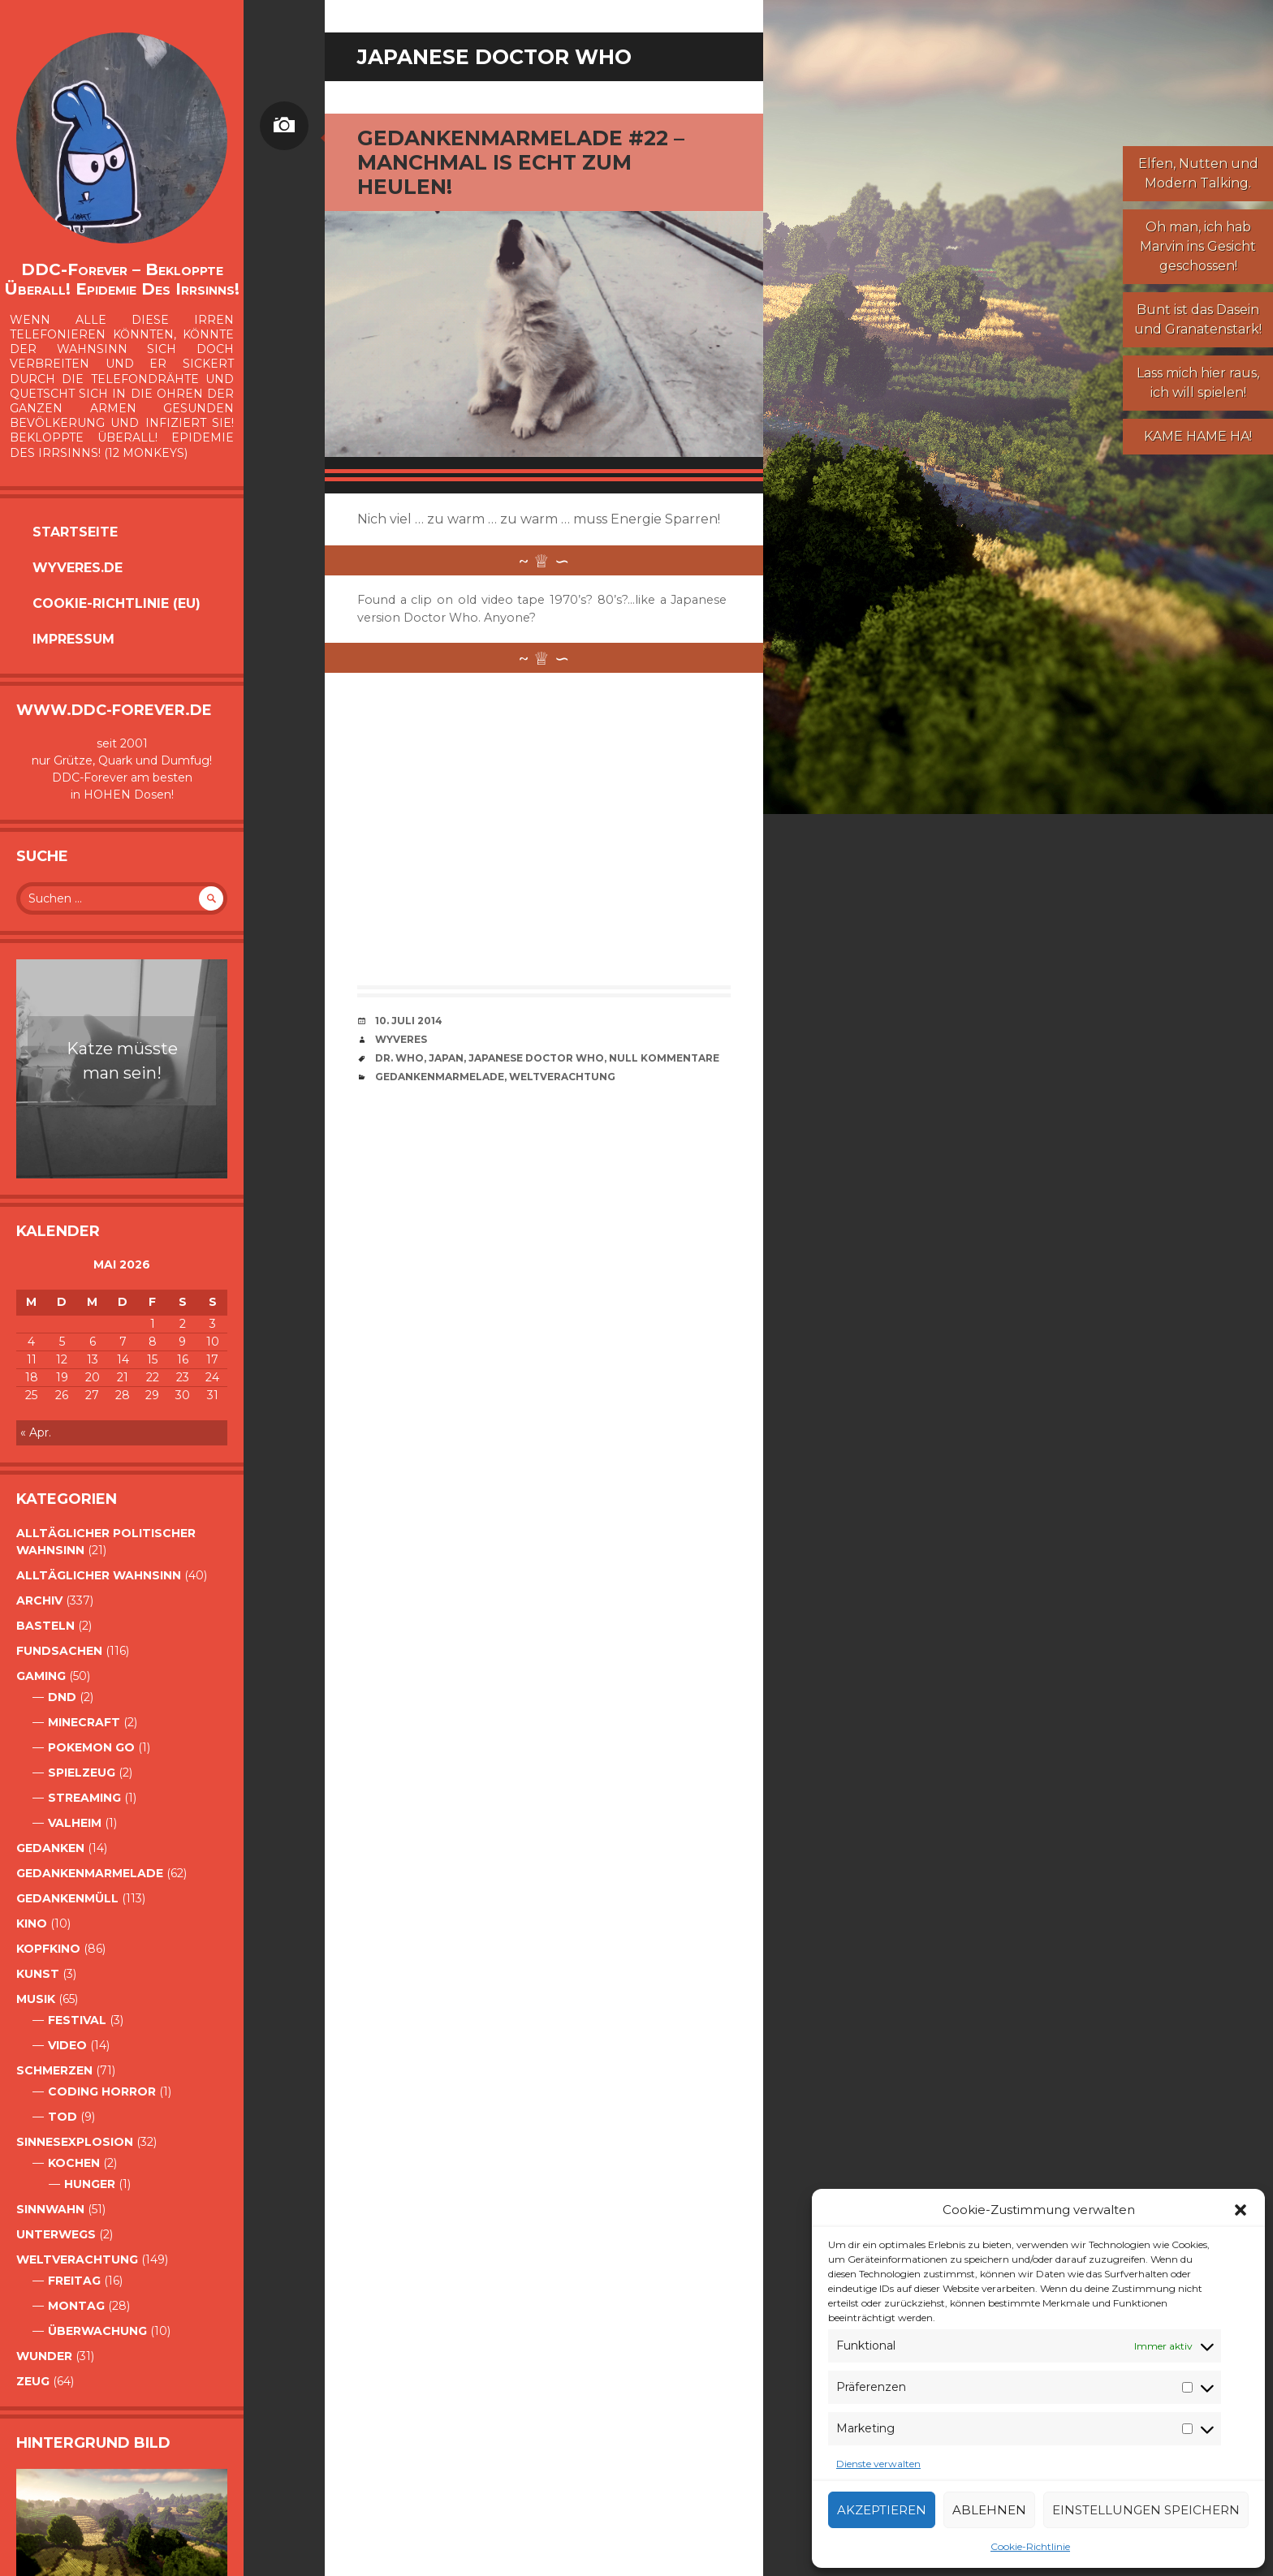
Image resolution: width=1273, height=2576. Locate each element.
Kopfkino (48, 1948)
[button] (1240, 2210)
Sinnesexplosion (74, 2141)
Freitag (74, 2280)
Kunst (37, 1973)
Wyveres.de (77, 567)
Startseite (75, 532)
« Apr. (35, 1432)
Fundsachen (59, 1650)
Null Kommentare (664, 1058)
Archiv (39, 1600)
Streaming (84, 1797)
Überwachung (97, 2331)
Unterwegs (56, 2234)
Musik (35, 1999)
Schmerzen (54, 2070)
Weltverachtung (77, 2259)
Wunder (44, 2356)
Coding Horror (102, 2091)
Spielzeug (81, 1772)
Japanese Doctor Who (536, 1058)
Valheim (74, 1823)
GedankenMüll (67, 1898)
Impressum (73, 639)
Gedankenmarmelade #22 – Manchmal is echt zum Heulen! (520, 162)
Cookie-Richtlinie (1030, 2546)
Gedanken (50, 1848)
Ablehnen (989, 2510)
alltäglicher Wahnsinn (98, 1575)
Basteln (45, 1625)
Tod (62, 2116)
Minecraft (84, 1722)
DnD (62, 1697)
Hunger (89, 2184)
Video (67, 2045)
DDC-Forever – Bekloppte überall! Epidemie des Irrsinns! (121, 279)
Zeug (33, 2381)
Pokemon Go (91, 1747)
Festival (77, 2020)
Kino (31, 1923)
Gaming (41, 1676)
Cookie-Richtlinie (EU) (116, 603)
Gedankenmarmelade (89, 1873)
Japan (446, 1058)
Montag (76, 2305)
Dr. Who (399, 1058)
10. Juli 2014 (408, 1020)
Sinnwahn (50, 2209)
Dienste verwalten (878, 2464)
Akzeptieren (881, 2510)
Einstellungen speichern (1146, 2510)
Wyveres (401, 1039)
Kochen (74, 2163)
